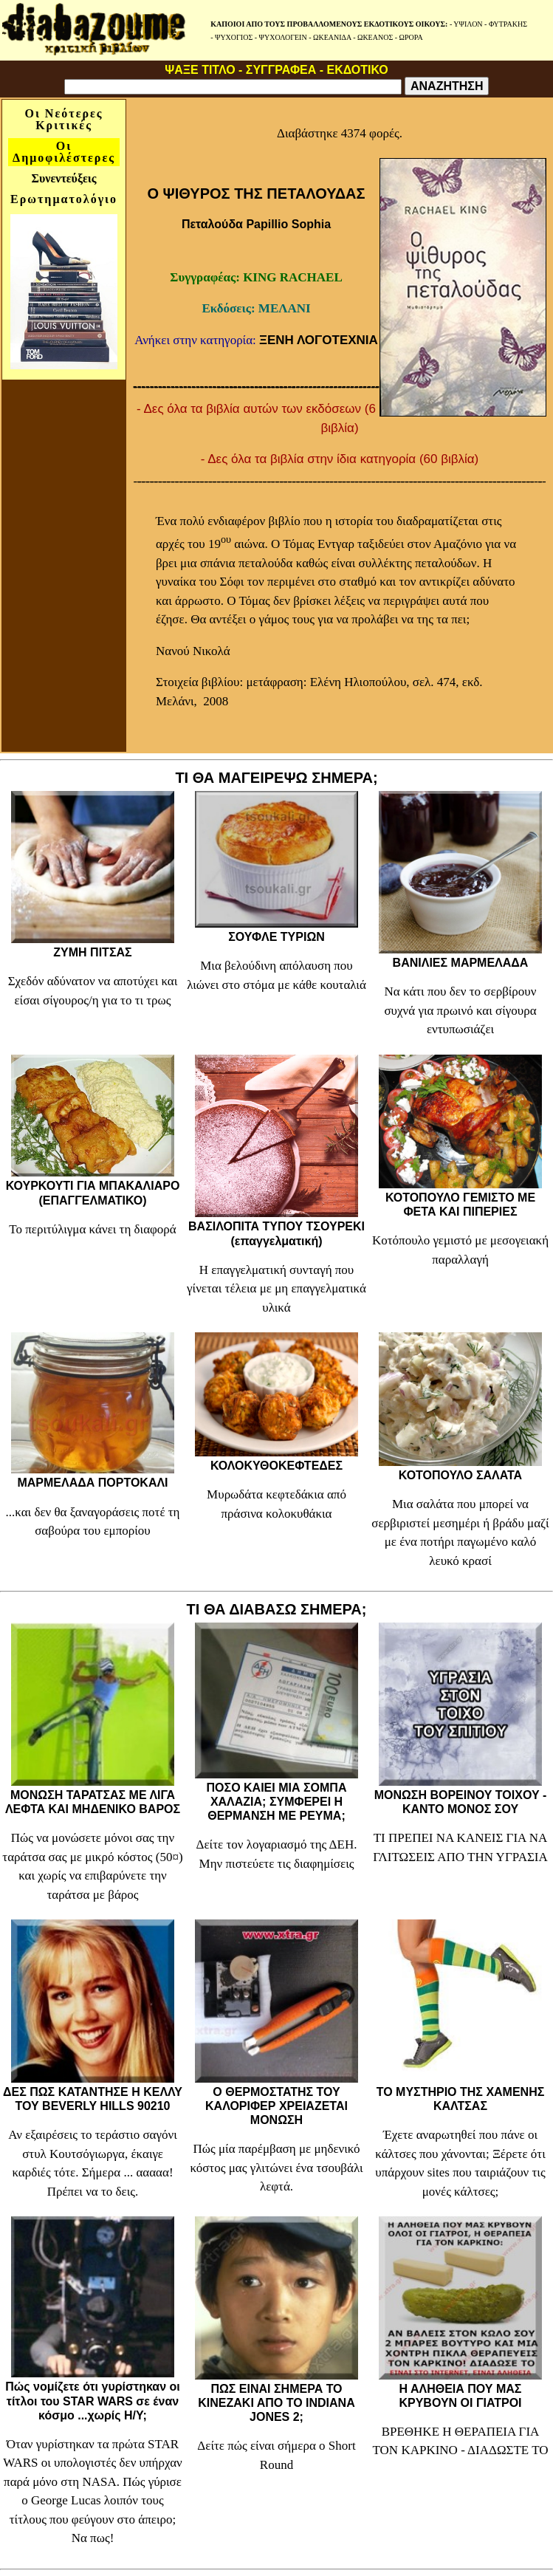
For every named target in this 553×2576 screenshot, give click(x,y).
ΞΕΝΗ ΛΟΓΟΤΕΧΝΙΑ (318, 340)
